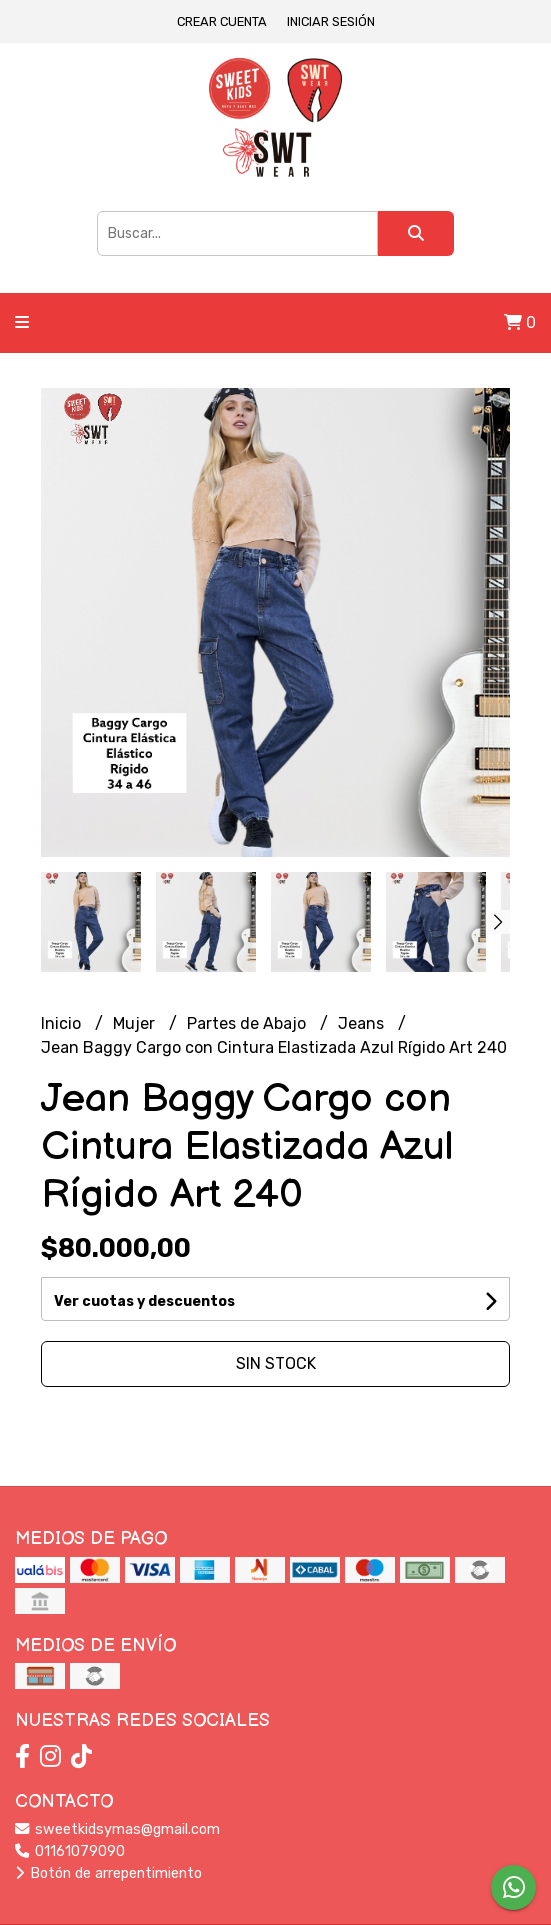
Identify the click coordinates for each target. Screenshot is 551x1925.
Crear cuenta (222, 21)
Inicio (63, 1023)
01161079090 (70, 1851)
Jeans (363, 1023)
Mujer (136, 1023)
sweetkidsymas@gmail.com (117, 1829)
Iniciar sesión (331, 21)
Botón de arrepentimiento (108, 1873)
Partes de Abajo (248, 1023)
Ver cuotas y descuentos (144, 1301)
